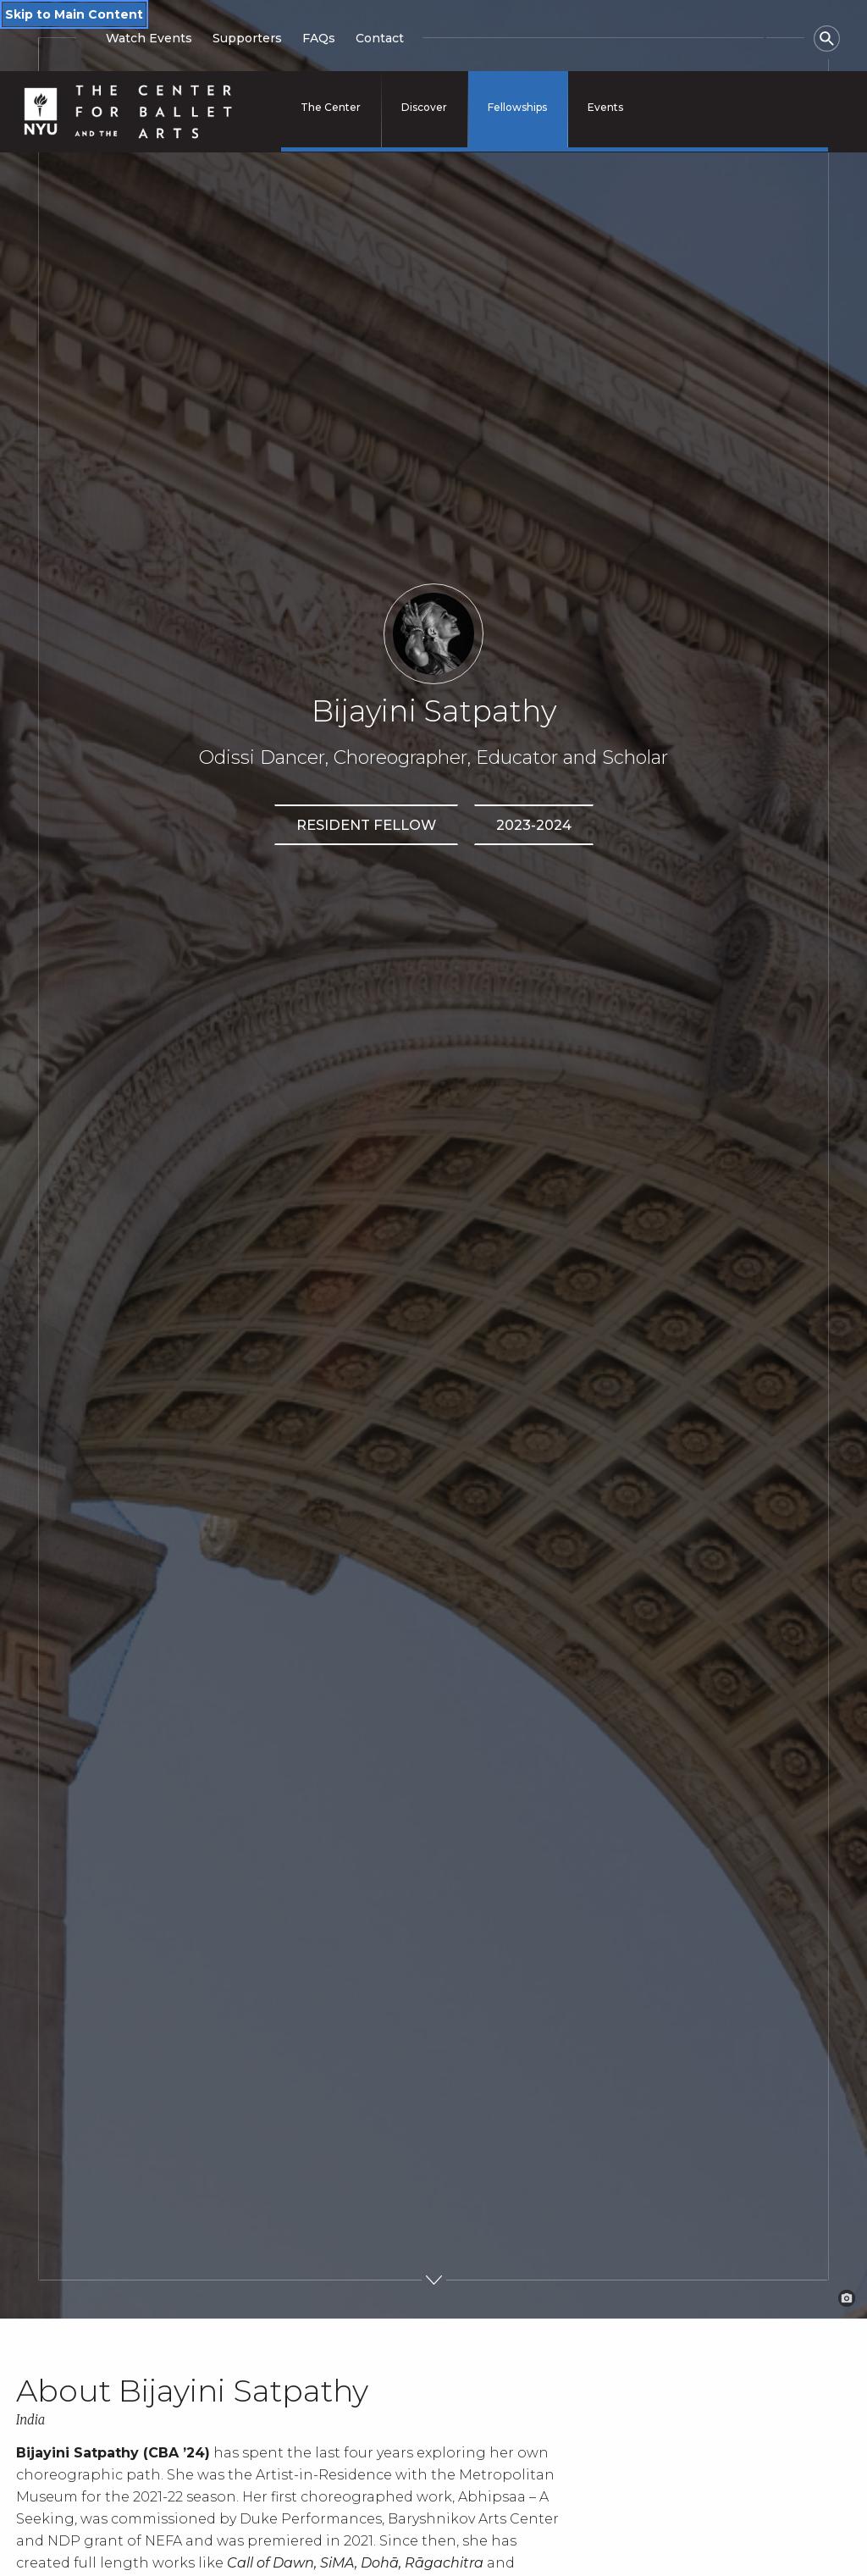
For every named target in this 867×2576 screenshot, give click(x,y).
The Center (331, 107)
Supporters (247, 38)
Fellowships (517, 107)
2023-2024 (534, 824)
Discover (424, 107)
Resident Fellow (366, 824)
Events (605, 107)
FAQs (318, 38)
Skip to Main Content (74, 14)
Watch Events (149, 38)
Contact (380, 38)
